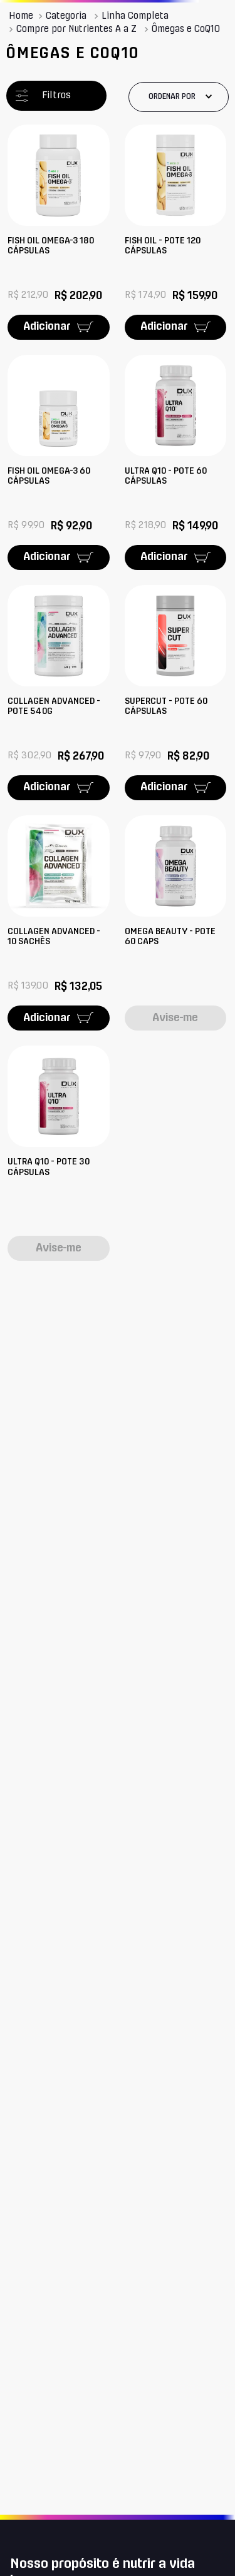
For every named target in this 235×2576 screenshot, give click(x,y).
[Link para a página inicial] (21, 16)
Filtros (56, 95)
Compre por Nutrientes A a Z (76, 29)
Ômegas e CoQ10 (186, 29)
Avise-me (175, 1018)
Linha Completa (135, 16)
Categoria (66, 16)
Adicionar (47, 326)
